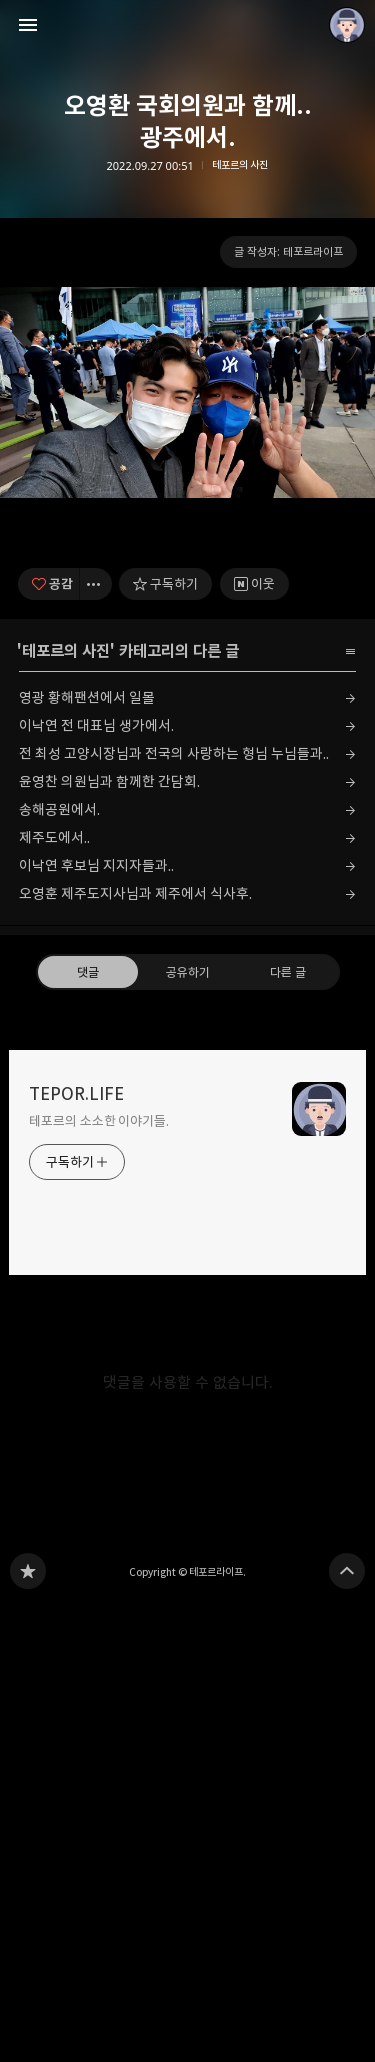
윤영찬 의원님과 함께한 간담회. (109, 1238)
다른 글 (287, 1428)
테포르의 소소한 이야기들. (99, 1577)
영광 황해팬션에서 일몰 (87, 1154)
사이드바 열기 (28, 25)
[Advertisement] (187, 505)
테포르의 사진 (240, 165)
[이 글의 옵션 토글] (96, 1040)
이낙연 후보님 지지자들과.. (96, 1322)
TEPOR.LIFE (76, 1550)
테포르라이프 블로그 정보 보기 (347, 25)
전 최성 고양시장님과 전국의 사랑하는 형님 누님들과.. (174, 1210)
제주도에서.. (54, 1294)
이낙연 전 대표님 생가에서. (96, 1182)
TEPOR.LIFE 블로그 (28, 2028)
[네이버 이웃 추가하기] (254, 1040)
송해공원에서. (59, 1266)
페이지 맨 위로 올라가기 (347, 2028)
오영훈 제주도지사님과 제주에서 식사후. (135, 1350)
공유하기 (187, 1428)
